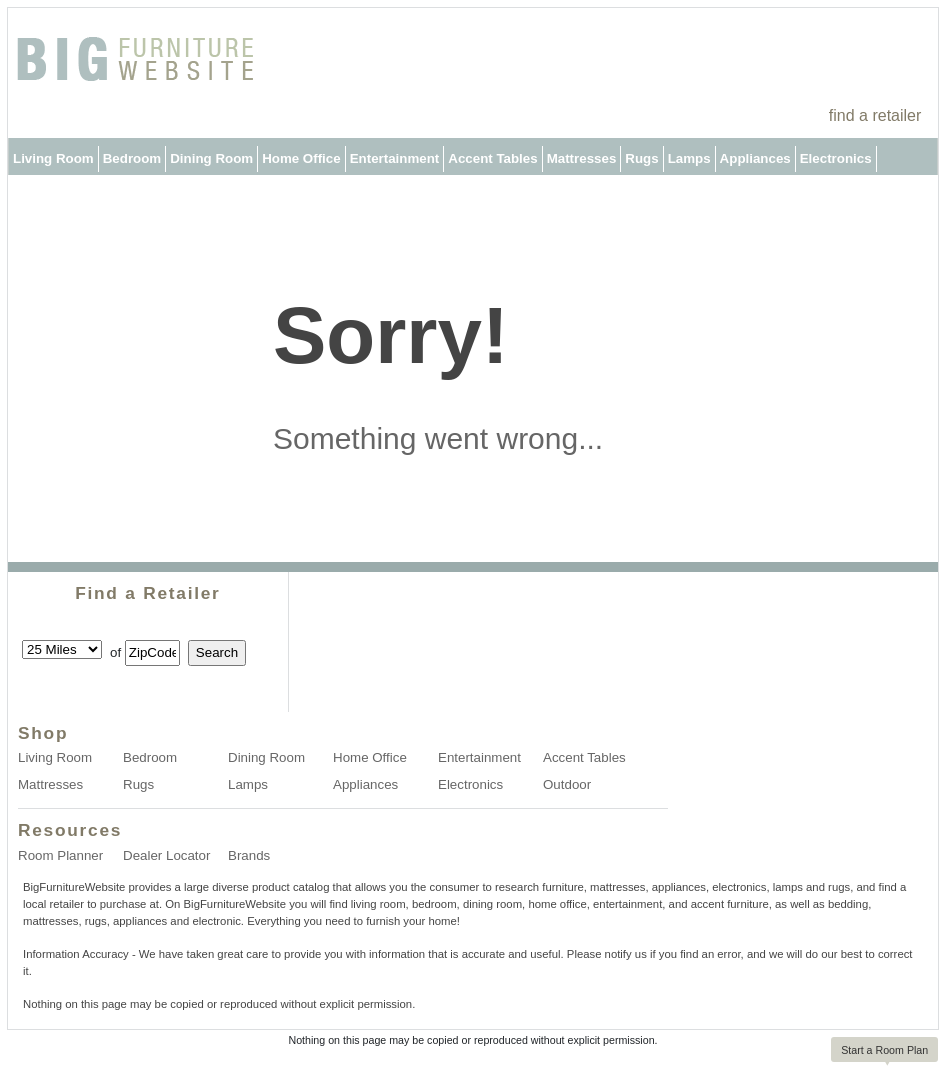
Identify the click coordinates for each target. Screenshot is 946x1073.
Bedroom (132, 158)
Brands (249, 855)
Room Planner (60, 855)
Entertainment (395, 158)
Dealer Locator (166, 855)
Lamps (689, 158)
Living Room (53, 158)
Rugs (641, 158)
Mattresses (582, 158)
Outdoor (39, 195)
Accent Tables (492, 158)
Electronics (836, 158)
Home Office (301, 158)
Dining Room (211, 158)
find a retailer (875, 115)
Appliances (755, 158)
